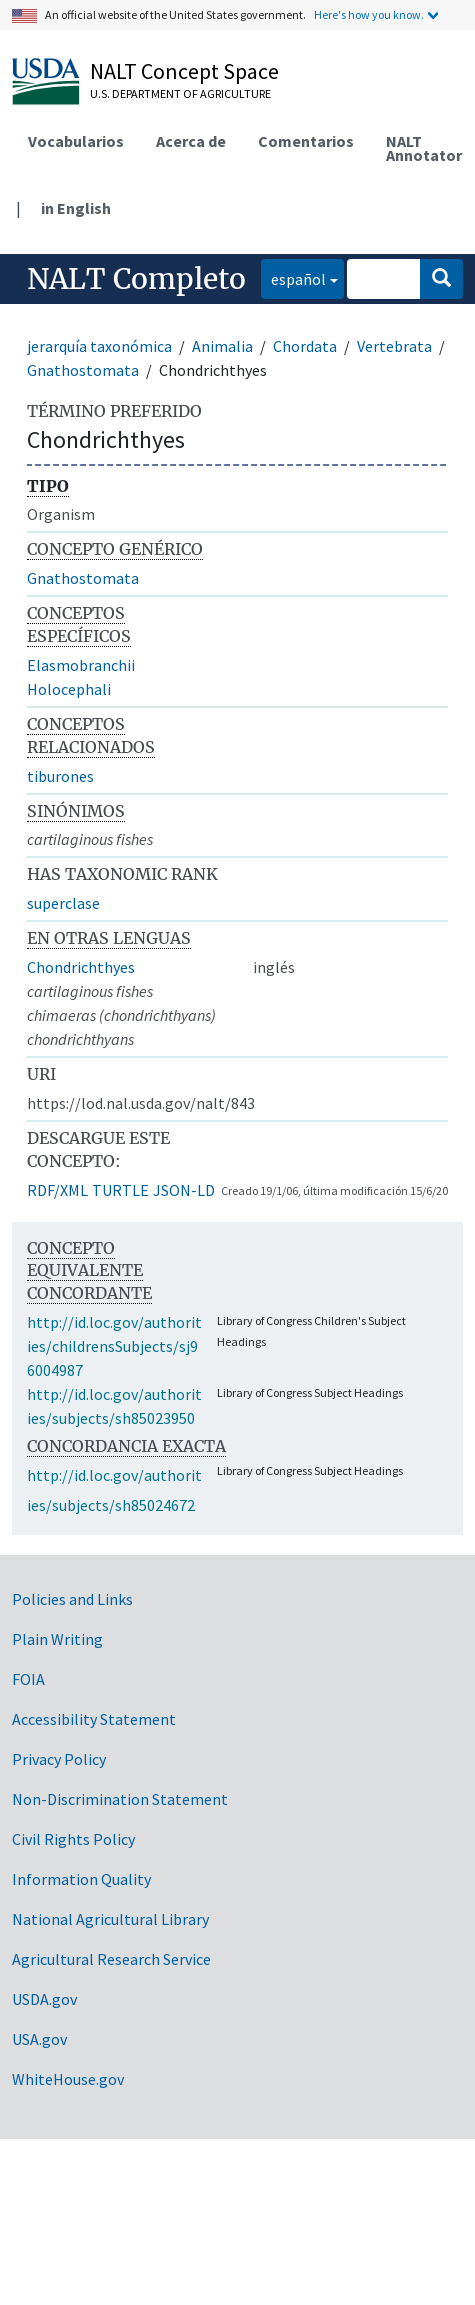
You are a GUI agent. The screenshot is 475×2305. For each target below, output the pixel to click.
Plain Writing (57, 1639)
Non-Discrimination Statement (120, 1799)
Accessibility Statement (94, 1719)
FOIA (28, 1679)
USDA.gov (44, 1999)
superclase (63, 903)
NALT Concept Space (184, 71)
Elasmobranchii (81, 665)
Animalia (222, 346)
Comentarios (306, 141)
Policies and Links (72, 1599)
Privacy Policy (59, 1759)
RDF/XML (57, 1190)
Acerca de (191, 141)
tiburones (60, 776)
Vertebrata (394, 346)
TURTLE (120, 1190)
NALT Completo (136, 279)
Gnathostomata (83, 370)
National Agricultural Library (110, 1919)
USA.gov (39, 2039)
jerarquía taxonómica (99, 346)
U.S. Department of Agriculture (180, 93)
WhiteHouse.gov (68, 2079)
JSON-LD (184, 1190)
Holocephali (69, 689)
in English (76, 208)
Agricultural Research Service (111, 1959)
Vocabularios (76, 141)
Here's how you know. (369, 14)
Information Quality (81, 1879)
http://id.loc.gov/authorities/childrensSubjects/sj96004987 (114, 1346)
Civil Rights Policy (73, 1839)
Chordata (305, 346)
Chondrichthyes (81, 967)
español (293, 277)
